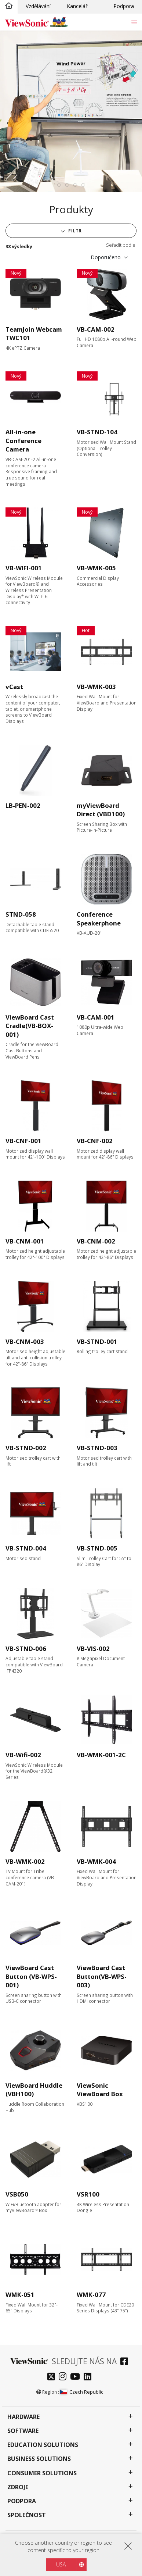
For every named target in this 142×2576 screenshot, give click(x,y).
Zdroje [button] (17, 2487)
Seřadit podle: (121, 245)
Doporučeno (106, 257)
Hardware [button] (23, 2416)
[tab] (59, 185)
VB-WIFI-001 (24, 568)
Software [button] (23, 2430)
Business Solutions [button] (39, 2458)
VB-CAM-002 (95, 329)
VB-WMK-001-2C (101, 1755)
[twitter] (53, 2377)
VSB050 (17, 2194)
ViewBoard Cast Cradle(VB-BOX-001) (30, 1026)
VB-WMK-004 (96, 1861)
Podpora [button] (21, 2501)
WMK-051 (20, 2294)
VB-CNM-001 (25, 1241)
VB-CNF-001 (23, 1141)
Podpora (123, 6)
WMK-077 (91, 2294)
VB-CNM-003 (25, 1341)
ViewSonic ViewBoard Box (100, 2089)
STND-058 (21, 914)
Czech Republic (81, 2391)
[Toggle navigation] (134, 22)
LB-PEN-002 (23, 805)
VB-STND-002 (26, 1448)
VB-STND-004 (26, 1548)
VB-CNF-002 (95, 1141)
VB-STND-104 (97, 432)
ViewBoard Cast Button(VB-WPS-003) (102, 1976)
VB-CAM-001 (95, 1017)
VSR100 (88, 2194)
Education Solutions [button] (42, 2444)
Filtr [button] (74, 231)
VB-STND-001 (97, 1341)
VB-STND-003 (97, 1448)
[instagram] (64, 2377)
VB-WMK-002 (25, 1861)
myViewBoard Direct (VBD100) (101, 809)
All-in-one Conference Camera (23, 440)
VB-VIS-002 (93, 1648)
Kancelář (77, 6)
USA (61, 2564)
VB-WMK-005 (96, 568)
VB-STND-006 (26, 1648)
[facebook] (126, 2362)
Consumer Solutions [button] (42, 2473)
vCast (14, 686)
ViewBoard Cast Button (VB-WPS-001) (31, 1976)
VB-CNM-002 (96, 1241)
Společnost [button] (26, 2515)
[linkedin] (89, 2377)
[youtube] (77, 2377)
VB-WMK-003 (96, 686)
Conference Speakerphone (99, 918)
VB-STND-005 (97, 1548)
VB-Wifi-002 (23, 1755)
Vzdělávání (38, 6)
